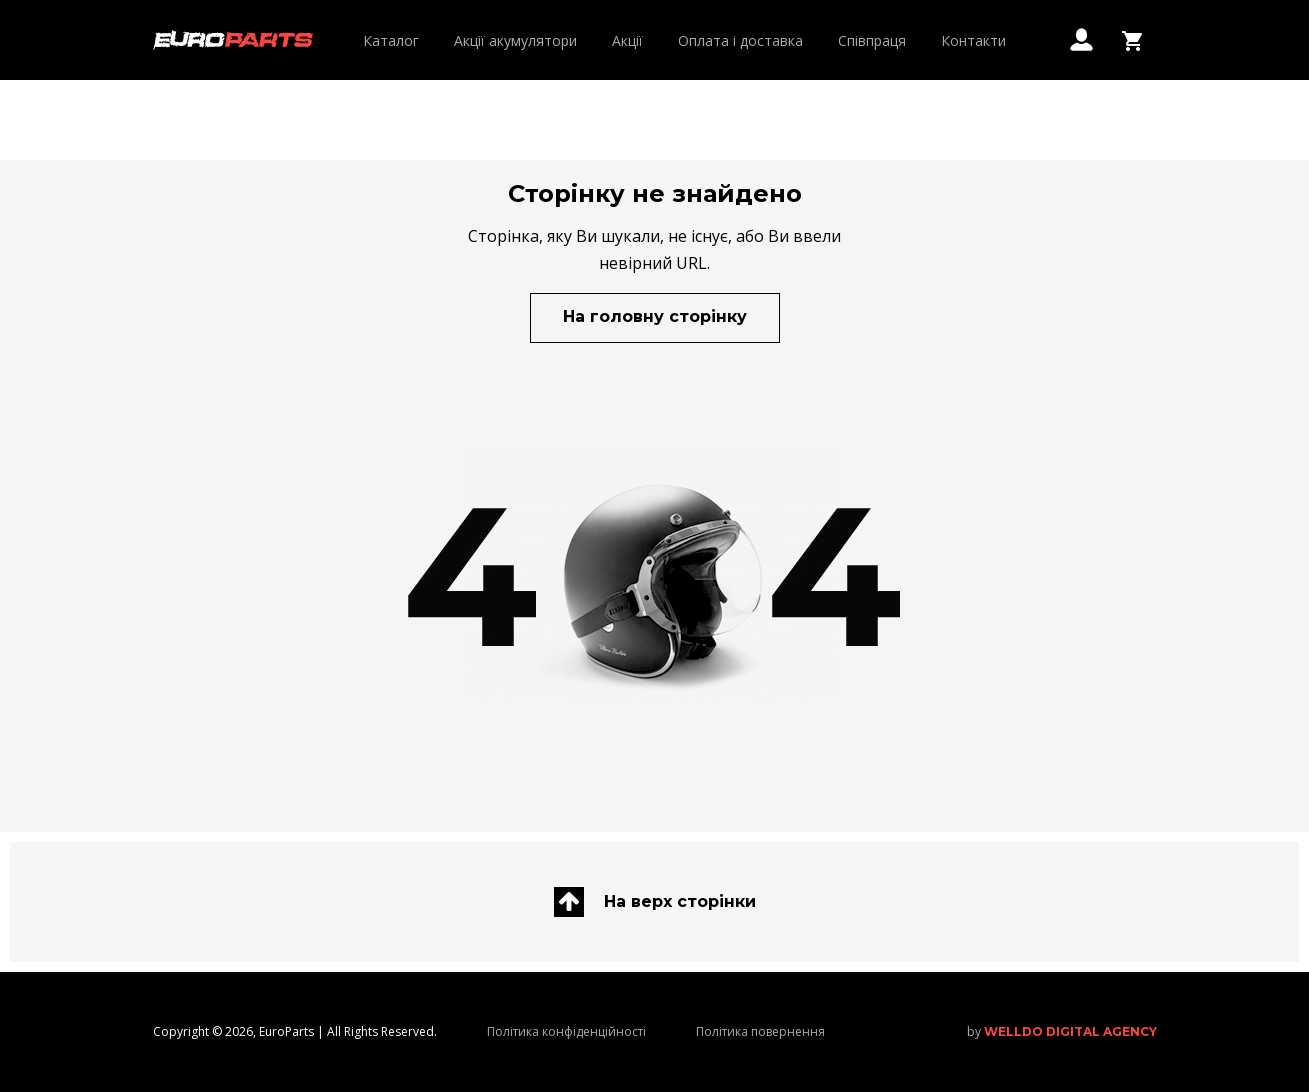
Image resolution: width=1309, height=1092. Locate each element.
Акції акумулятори (515, 40)
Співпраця (872, 40)
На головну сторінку (655, 316)
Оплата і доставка (740, 40)
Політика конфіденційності (566, 1031)
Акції (627, 40)
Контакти (973, 40)
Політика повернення (760, 1031)
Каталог (391, 40)
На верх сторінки (655, 902)
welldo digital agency (1070, 1031)
